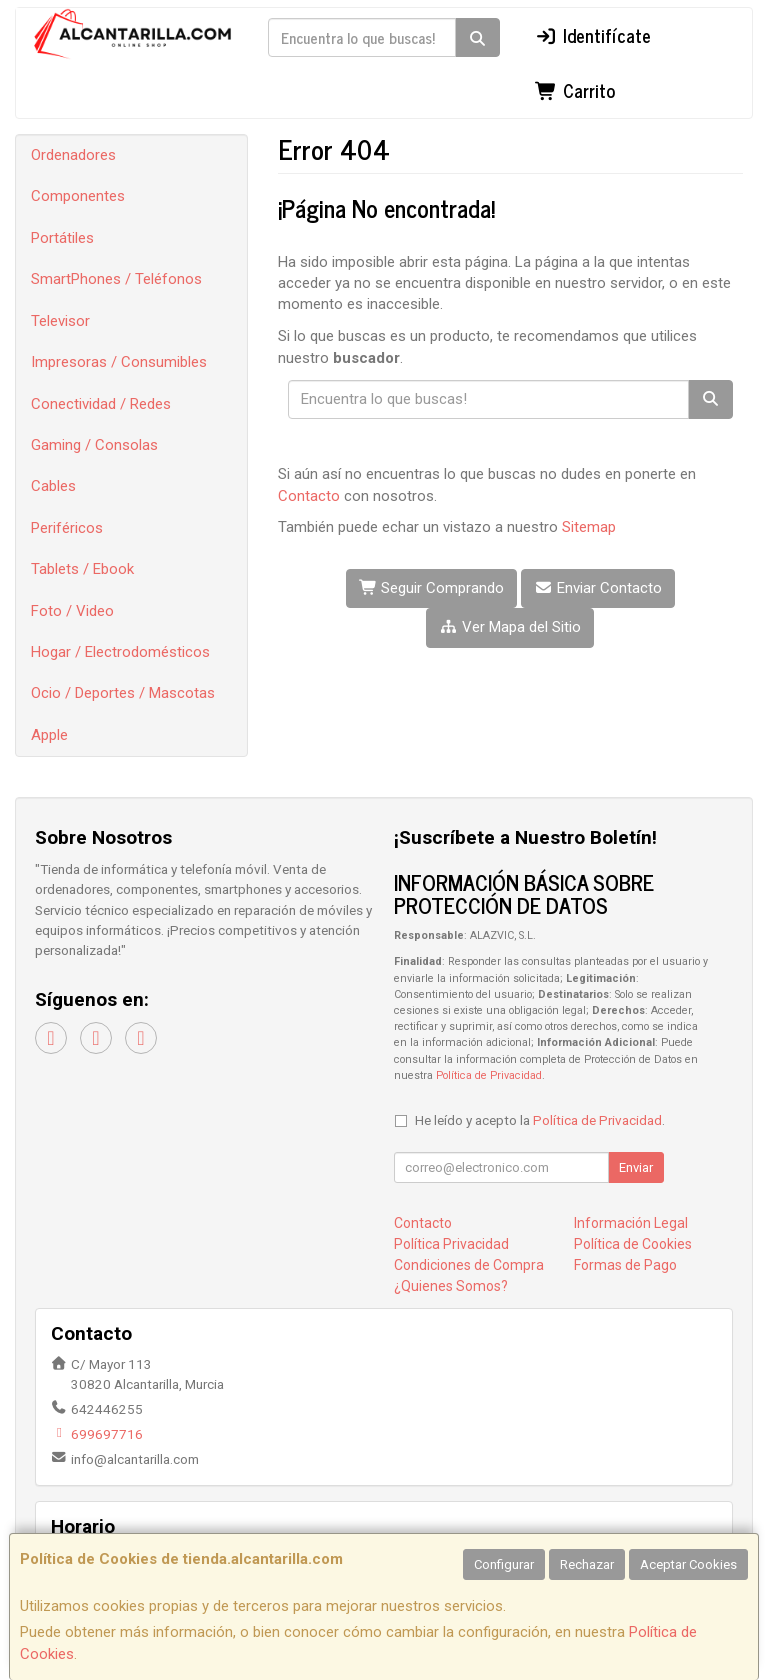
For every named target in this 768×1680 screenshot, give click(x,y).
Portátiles (62, 238)
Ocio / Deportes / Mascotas (123, 693)
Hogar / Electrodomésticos (120, 652)
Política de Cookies (633, 1244)
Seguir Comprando (432, 588)
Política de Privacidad (489, 1075)
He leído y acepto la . (540, 1120)
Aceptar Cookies (688, 1564)
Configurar (504, 1564)
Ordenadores (73, 155)
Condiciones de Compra (469, 1265)
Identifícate (593, 35)
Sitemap (589, 527)
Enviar (636, 1167)
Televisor (60, 321)
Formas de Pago (625, 1265)
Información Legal (631, 1223)
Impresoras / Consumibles (119, 362)
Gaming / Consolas (94, 445)
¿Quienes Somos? (451, 1286)
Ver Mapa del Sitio (510, 627)
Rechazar (587, 1564)
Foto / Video (72, 611)
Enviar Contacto (598, 588)
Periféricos (67, 528)
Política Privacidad (451, 1244)
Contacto (309, 496)
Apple (49, 735)
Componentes (78, 196)
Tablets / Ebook (82, 569)
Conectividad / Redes (101, 404)
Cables (53, 486)
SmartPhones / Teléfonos (116, 279)
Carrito (575, 90)
